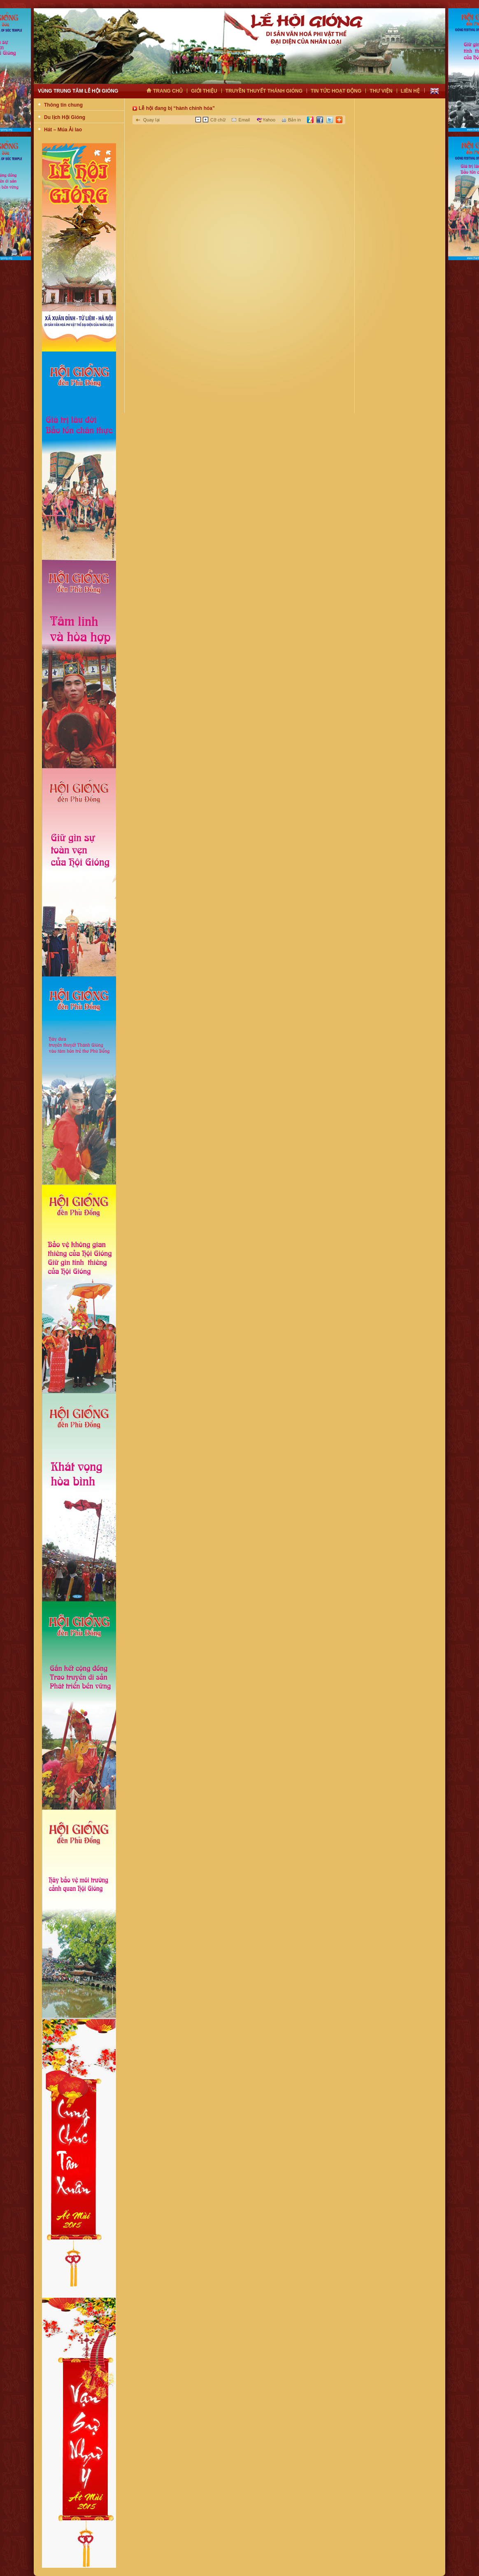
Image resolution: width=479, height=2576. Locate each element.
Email (244, 119)
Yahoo (269, 119)
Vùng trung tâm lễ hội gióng (78, 91)
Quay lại (151, 119)
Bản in (294, 119)
